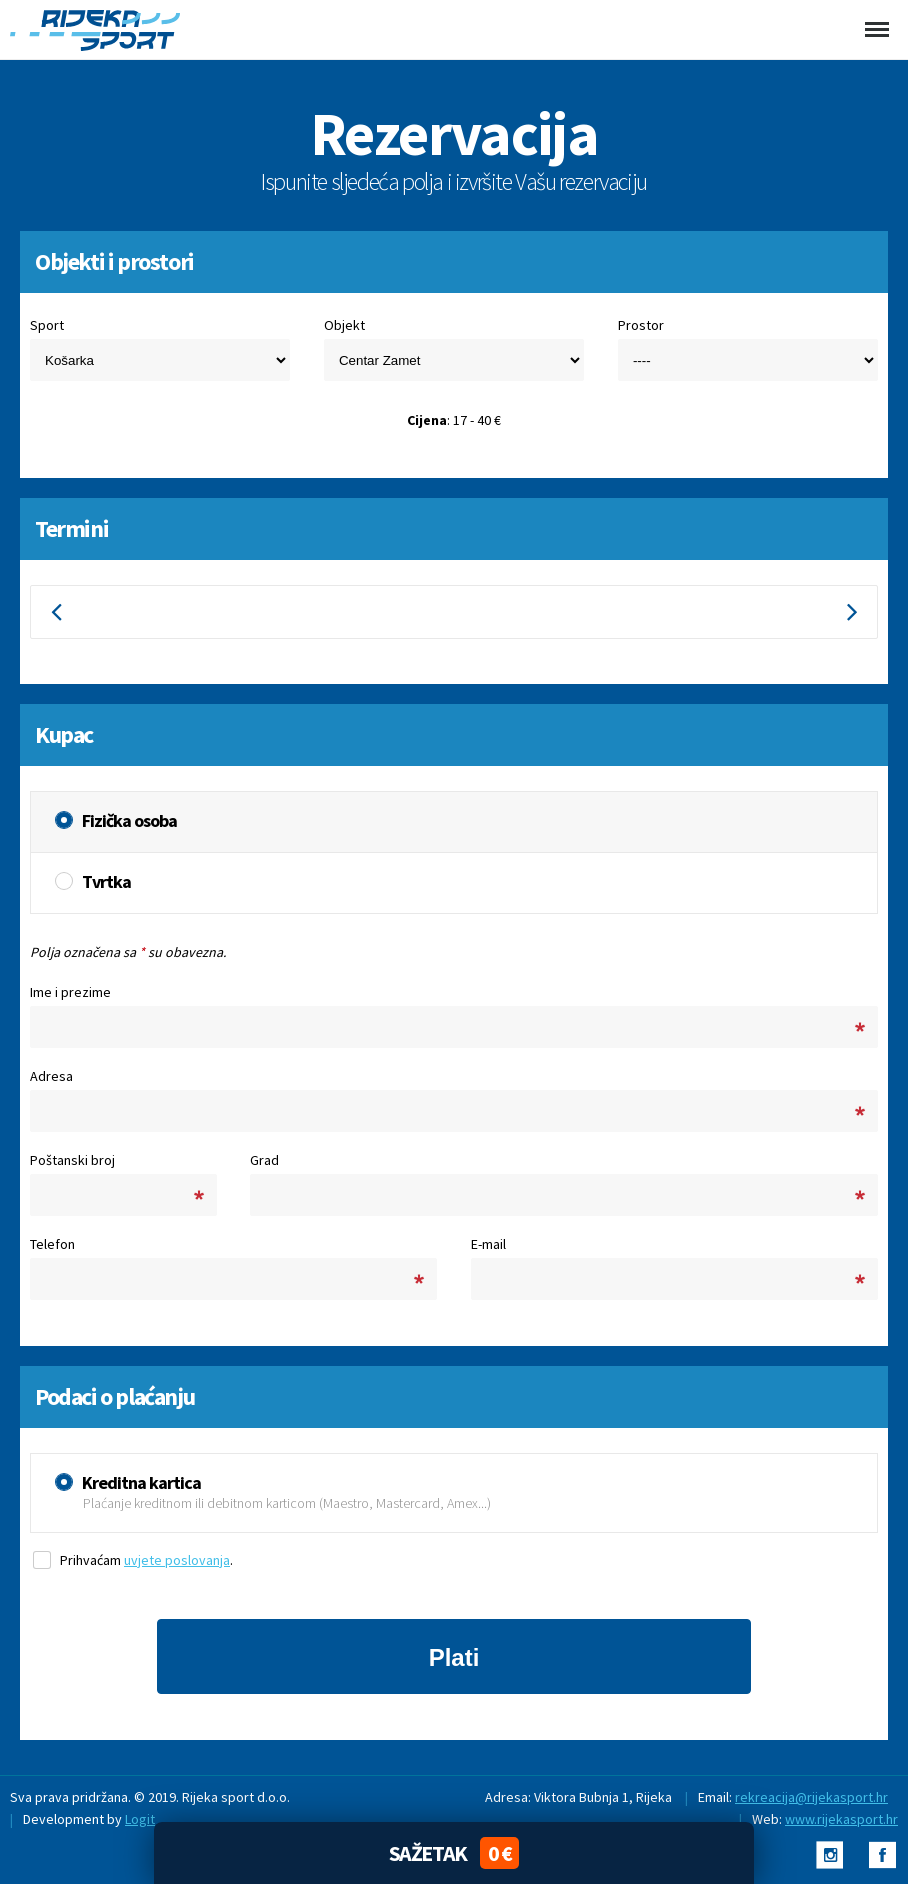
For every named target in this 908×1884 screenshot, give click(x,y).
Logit (140, 1819)
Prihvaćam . (146, 1560)
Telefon (52, 1244)
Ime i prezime (70, 992)
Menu (875, 17)
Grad (264, 1160)
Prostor (641, 325)
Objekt (344, 325)
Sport (47, 325)
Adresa (51, 1076)
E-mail (488, 1244)
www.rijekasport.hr (841, 1819)
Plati (454, 1657)
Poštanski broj (72, 1160)
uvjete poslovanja (177, 1560)
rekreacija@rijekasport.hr (811, 1797)
